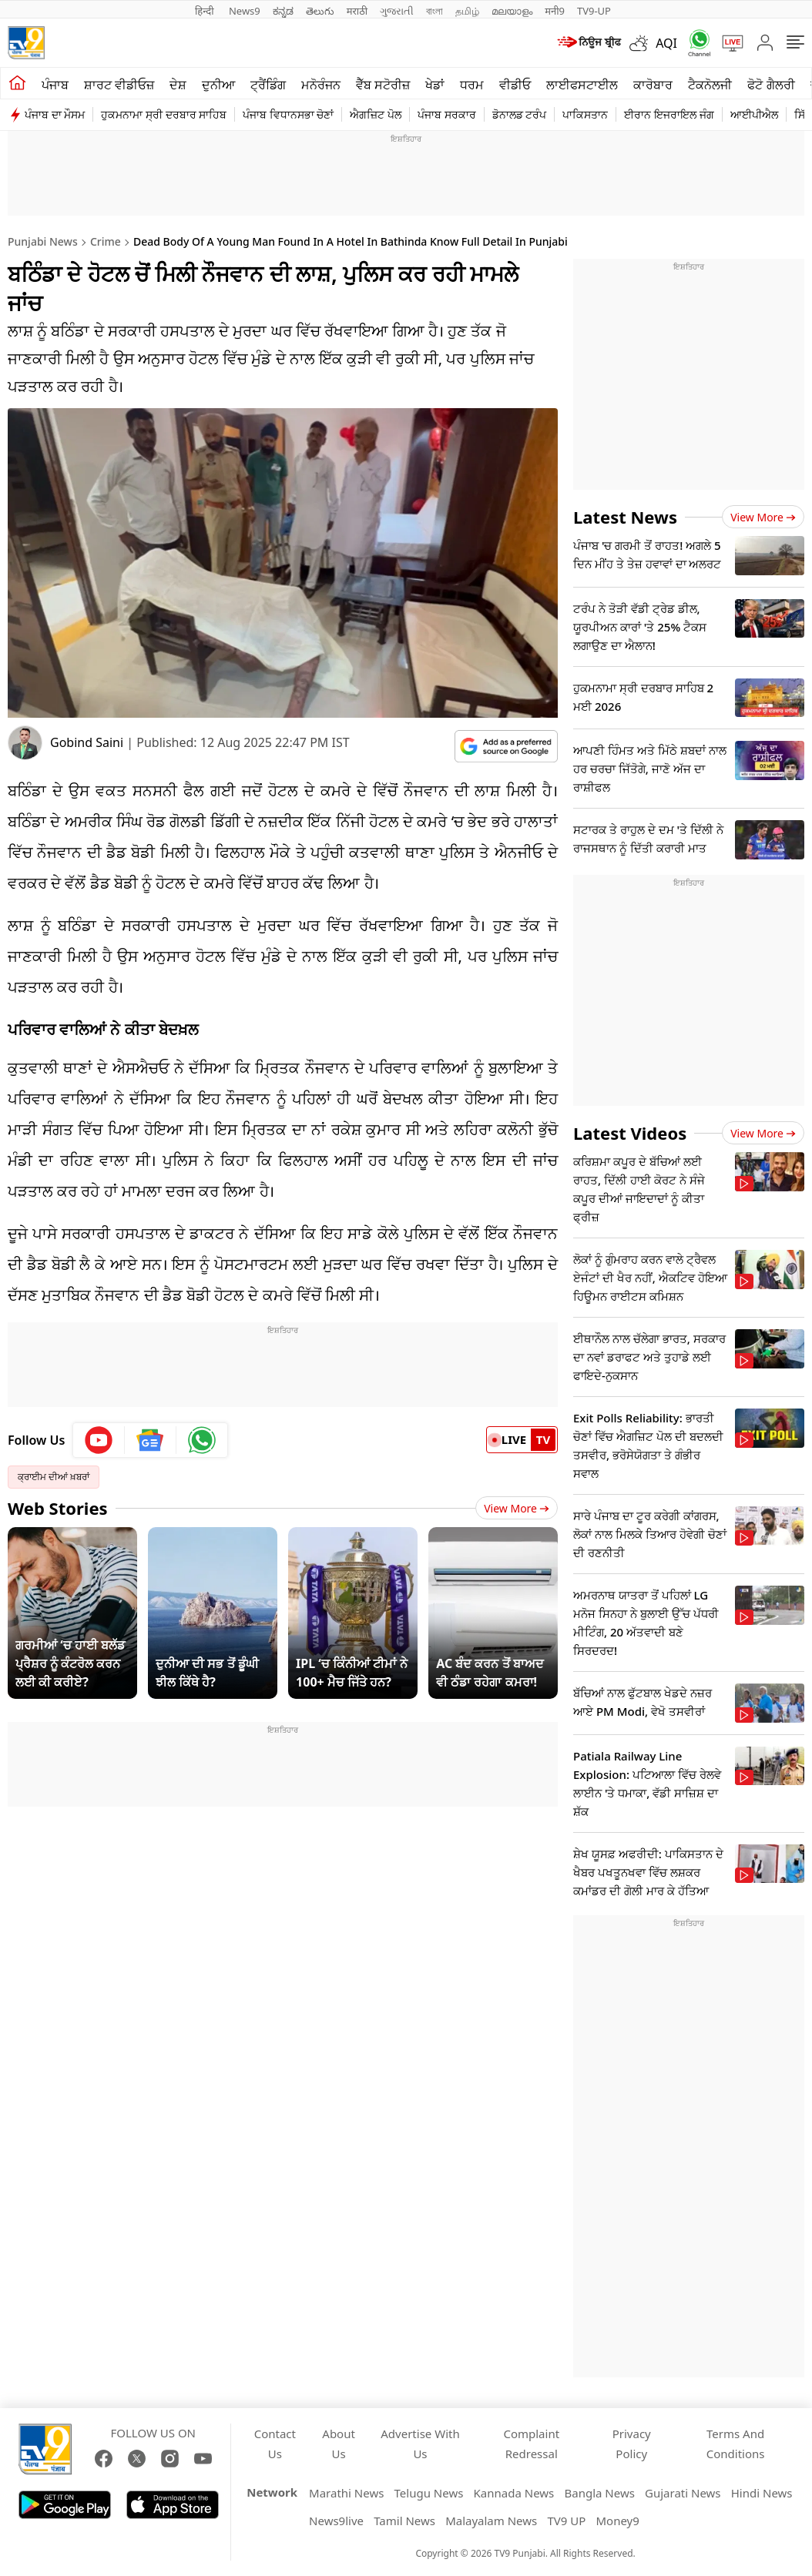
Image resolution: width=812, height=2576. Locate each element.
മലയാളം (512, 11)
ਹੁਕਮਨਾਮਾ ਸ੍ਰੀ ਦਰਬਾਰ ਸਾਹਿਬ (163, 114)
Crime (105, 241)
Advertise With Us (420, 2443)
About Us (338, 2443)
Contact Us (275, 2443)
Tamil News (404, 2520)
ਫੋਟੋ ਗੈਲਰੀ (770, 84)
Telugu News (429, 2493)
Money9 (617, 2520)
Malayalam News (491, 2520)
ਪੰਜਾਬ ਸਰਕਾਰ (447, 114)
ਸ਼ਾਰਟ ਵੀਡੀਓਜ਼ (119, 84)
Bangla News (599, 2493)
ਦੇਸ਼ (177, 84)
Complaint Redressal (531, 2443)
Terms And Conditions (735, 2443)
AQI (666, 43)
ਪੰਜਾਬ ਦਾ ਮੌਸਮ (55, 114)
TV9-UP (594, 11)
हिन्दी (205, 11)
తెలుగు (320, 11)
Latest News (625, 516)
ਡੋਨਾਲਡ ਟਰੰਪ (519, 114)
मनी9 (555, 11)
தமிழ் (467, 11)
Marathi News (346, 2493)
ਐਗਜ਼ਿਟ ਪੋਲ (375, 114)
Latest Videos (629, 1132)
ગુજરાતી (397, 11)
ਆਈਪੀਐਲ (754, 114)
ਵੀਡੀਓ (515, 84)
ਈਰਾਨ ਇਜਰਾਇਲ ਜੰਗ (668, 114)
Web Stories (58, 1507)
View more (763, 517)
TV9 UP (566, 2520)
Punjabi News (43, 241)
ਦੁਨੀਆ (218, 84)
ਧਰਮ (472, 84)
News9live (336, 2520)
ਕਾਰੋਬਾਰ (653, 84)
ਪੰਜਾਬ (55, 84)
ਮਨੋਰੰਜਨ (321, 84)
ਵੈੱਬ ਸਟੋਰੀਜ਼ (383, 84)
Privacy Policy (631, 2443)
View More (516, 1508)
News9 (244, 11)
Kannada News (514, 2493)
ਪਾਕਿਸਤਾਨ (585, 114)
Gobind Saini (86, 742)
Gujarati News (683, 2493)
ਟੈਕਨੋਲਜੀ (710, 84)
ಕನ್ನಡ (283, 11)
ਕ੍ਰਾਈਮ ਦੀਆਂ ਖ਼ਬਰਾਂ (53, 1476)
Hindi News (762, 2493)
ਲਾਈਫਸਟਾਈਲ (582, 84)
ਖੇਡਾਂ (435, 84)
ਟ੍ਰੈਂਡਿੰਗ (268, 84)
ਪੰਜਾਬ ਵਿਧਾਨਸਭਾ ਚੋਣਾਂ (288, 114)
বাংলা (434, 11)
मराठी (357, 11)
